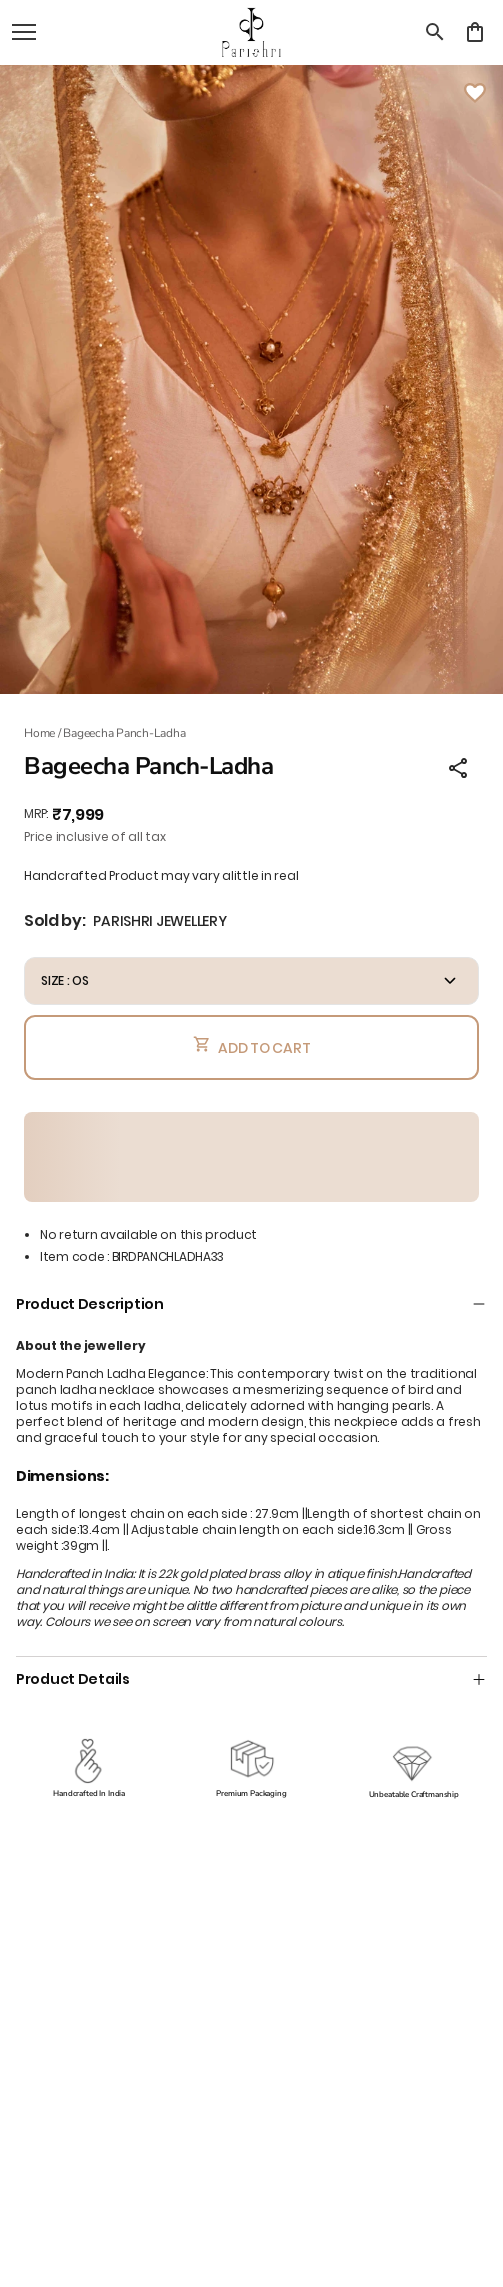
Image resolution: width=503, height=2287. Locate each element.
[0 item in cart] (475, 32)
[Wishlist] (475, 93)
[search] (435, 32)
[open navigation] (24, 32)
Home (39, 733)
